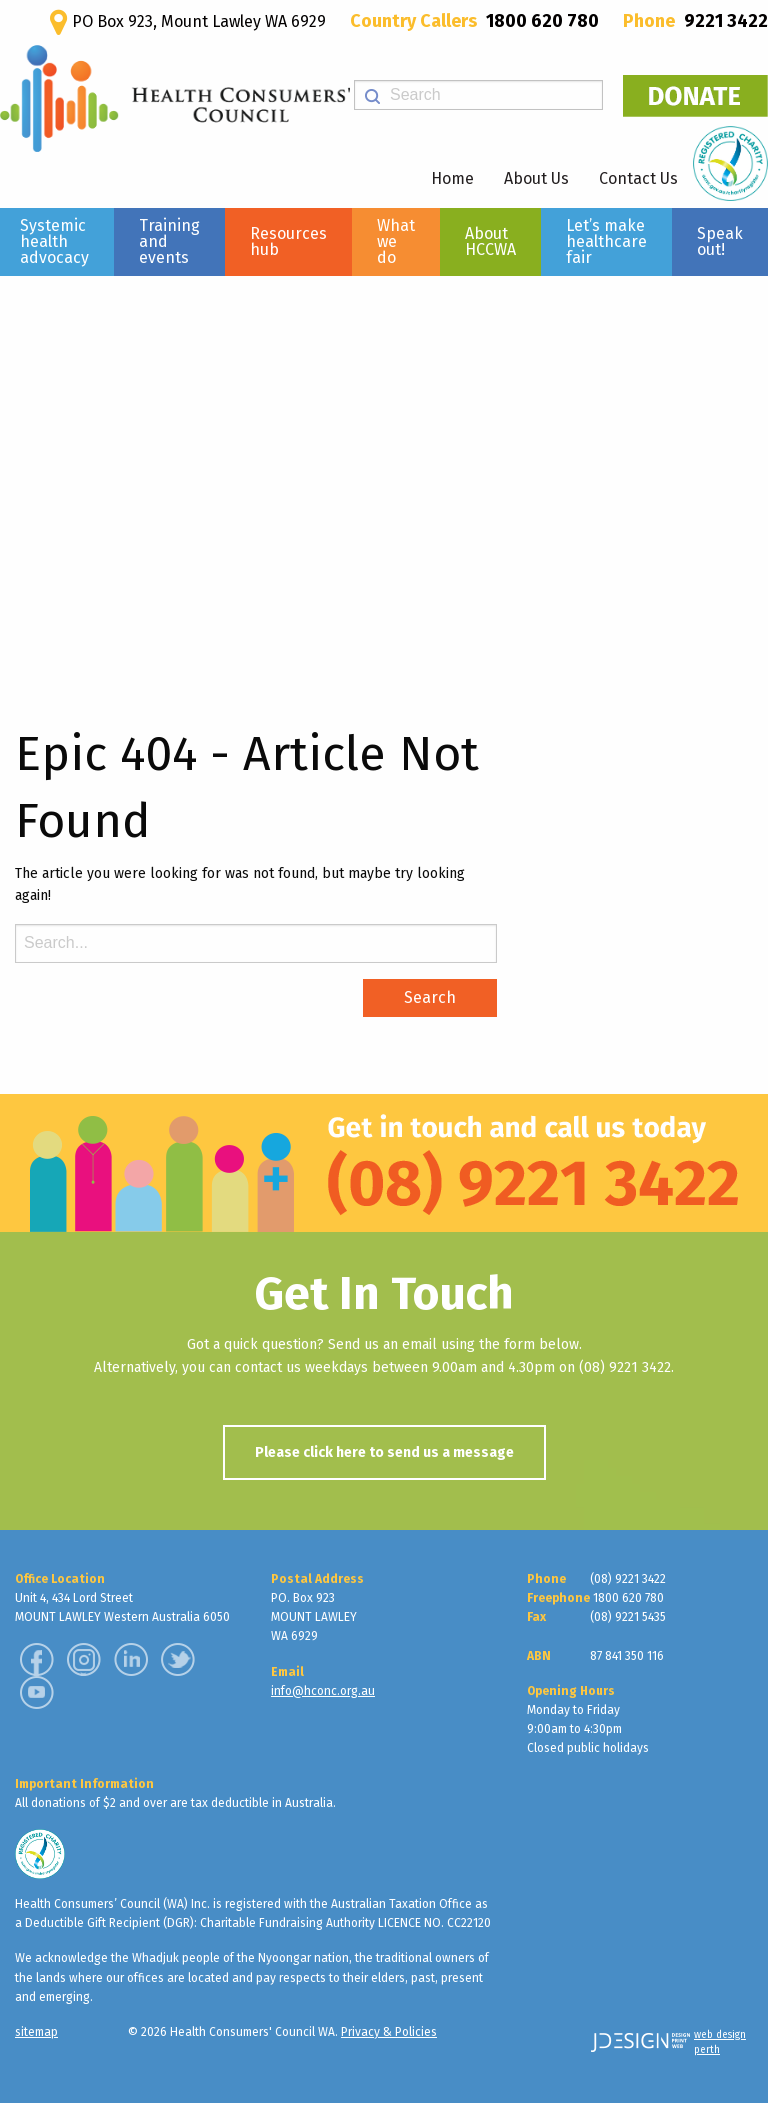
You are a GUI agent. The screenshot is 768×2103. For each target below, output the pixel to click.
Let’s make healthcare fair (606, 241)
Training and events (169, 241)
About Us (536, 178)
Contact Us (638, 178)
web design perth (720, 2042)
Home (452, 178)
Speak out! (720, 241)
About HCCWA (490, 241)
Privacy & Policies (389, 2032)
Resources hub (288, 241)
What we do (396, 241)
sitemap (36, 2032)
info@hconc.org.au (323, 1691)
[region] (384, 476)
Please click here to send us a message (384, 1452)
